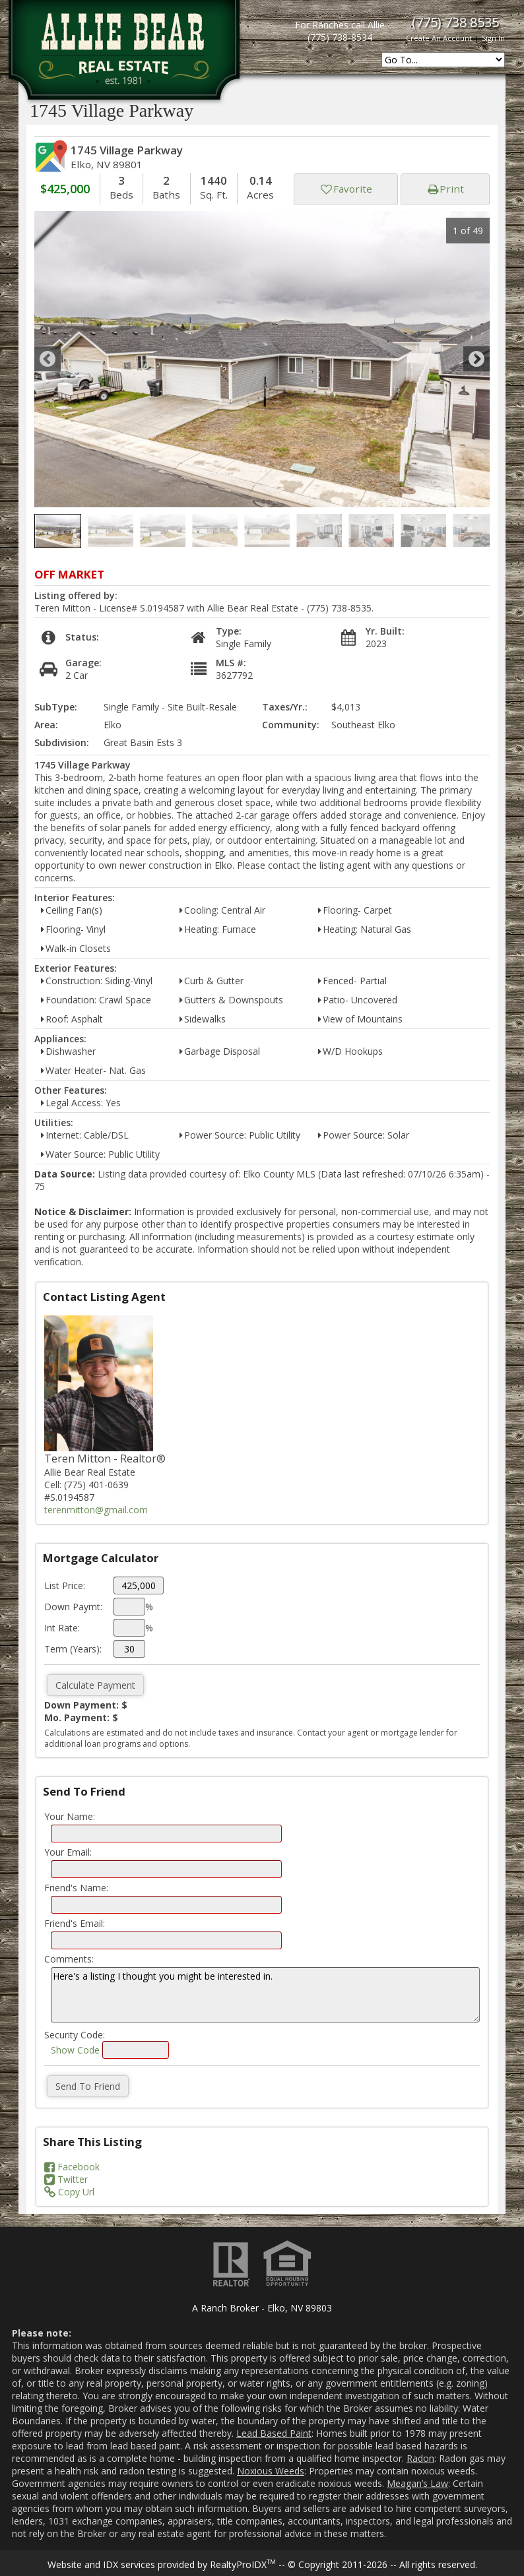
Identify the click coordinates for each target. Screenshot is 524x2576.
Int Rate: (62, 1627)
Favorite (346, 188)
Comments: (69, 1959)
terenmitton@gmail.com (96, 1509)
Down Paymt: (73, 1606)
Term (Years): (73, 1649)
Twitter (66, 2179)
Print (446, 188)
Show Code (75, 2050)
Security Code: (74, 2034)
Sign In (493, 38)
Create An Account (439, 38)
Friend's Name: (76, 1887)
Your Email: (68, 1852)
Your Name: (69, 1816)
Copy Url (69, 2191)
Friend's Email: (74, 1923)
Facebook (72, 2166)
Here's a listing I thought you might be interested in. (265, 1995)
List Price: (64, 1585)
